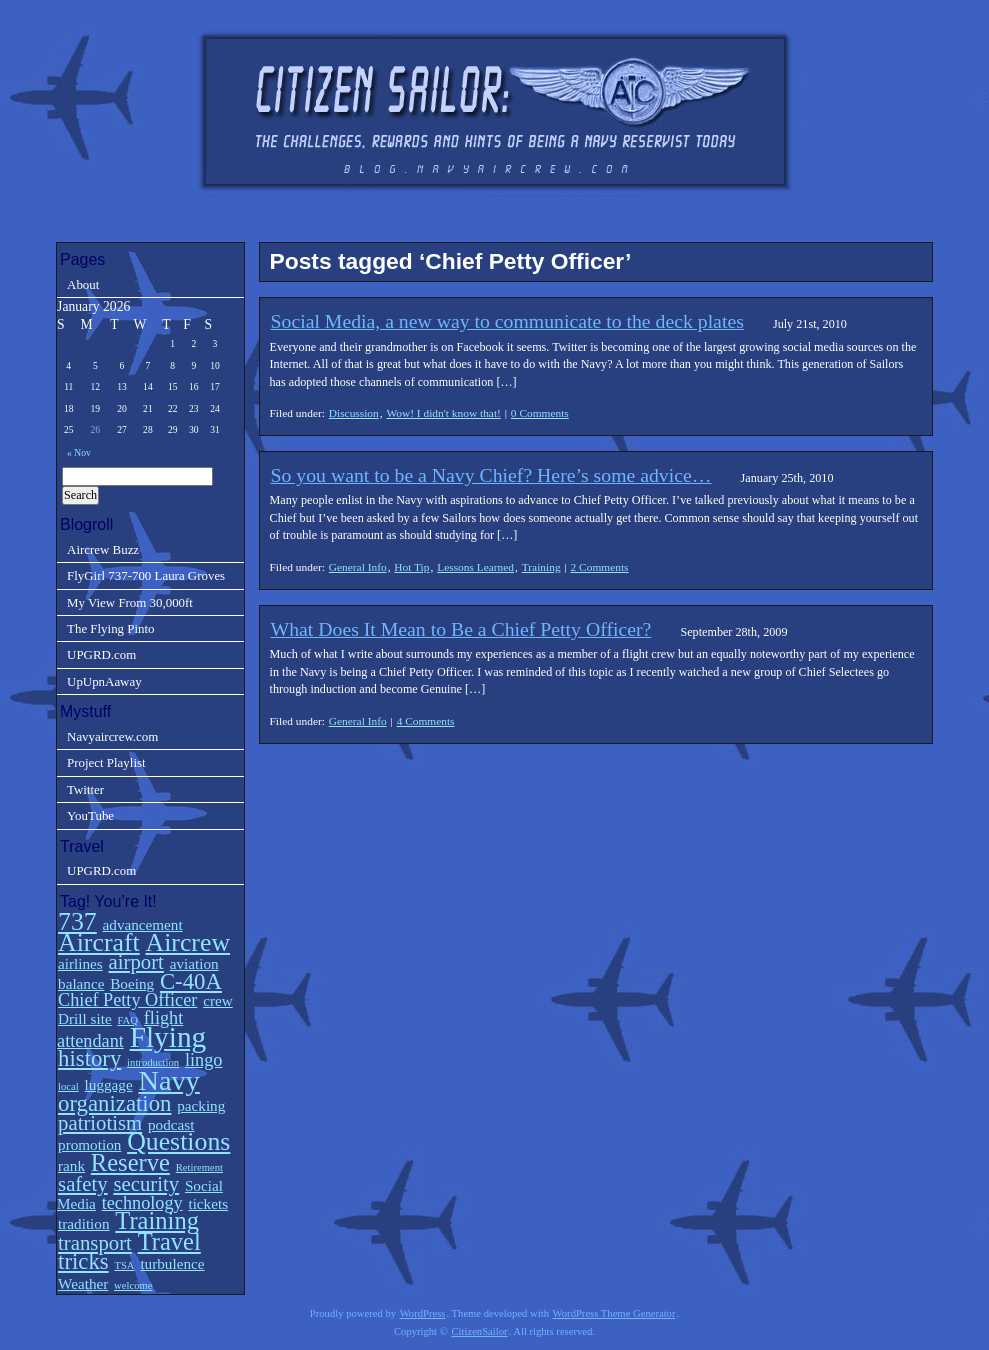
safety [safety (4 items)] (83, 1184)
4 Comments (426, 721)
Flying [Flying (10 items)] (168, 1037)
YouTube (90, 815)
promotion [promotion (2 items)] (89, 1144)
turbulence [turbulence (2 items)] (172, 1263)
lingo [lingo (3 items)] (203, 1060)
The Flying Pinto (110, 628)
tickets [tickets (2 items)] (208, 1203)
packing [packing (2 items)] (201, 1105)
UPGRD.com (101, 654)
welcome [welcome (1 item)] (133, 1285)
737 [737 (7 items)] (77, 921)
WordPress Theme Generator (614, 1313)
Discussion (354, 413)
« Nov (79, 452)
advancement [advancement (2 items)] (143, 924)
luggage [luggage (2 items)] (109, 1084)
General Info (358, 567)
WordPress (423, 1313)
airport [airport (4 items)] (136, 962)
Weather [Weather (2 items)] (83, 1283)
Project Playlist (106, 762)
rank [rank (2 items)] (71, 1165)
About (83, 284)
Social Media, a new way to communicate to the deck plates (507, 321)
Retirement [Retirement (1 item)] (199, 1167)
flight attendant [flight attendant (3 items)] (120, 1029)
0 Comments (540, 413)
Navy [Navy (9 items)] (168, 1080)
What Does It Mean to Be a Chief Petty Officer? (461, 629)
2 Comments (600, 567)
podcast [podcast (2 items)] (171, 1124)
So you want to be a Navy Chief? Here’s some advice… (491, 475)
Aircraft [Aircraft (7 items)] (99, 942)
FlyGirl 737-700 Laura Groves (146, 575)
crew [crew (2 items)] (218, 1000)
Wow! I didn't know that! (443, 413)
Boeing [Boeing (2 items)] (132, 983)
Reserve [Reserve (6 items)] (130, 1162)
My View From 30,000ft (130, 602)
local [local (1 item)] (68, 1086)
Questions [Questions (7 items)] (178, 1141)
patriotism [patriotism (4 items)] (100, 1123)
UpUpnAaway (104, 681)
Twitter (85, 789)
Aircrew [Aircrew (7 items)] (188, 942)
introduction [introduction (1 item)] (153, 1062)
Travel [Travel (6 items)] (169, 1241)
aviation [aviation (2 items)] (194, 963)
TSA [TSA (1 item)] (124, 1265)
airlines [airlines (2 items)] (80, 963)
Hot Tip (411, 567)
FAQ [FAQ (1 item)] (127, 1020)
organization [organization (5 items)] (114, 1103)
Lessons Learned (475, 567)
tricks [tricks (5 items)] (83, 1261)
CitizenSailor (479, 1331)
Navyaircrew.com (112, 736)
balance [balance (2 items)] (81, 983)
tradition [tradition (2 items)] (83, 1223)
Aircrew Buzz (103, 549)
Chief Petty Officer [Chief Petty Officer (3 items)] (127, 1000)
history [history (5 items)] (89, 1058)
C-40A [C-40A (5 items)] (191, 981)
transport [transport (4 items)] (95, 1243)
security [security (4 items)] (146, 1184)
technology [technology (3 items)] (142, 1203)
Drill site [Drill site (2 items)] (85, 1018)
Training (541, 567)
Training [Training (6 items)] (157, 1220)
